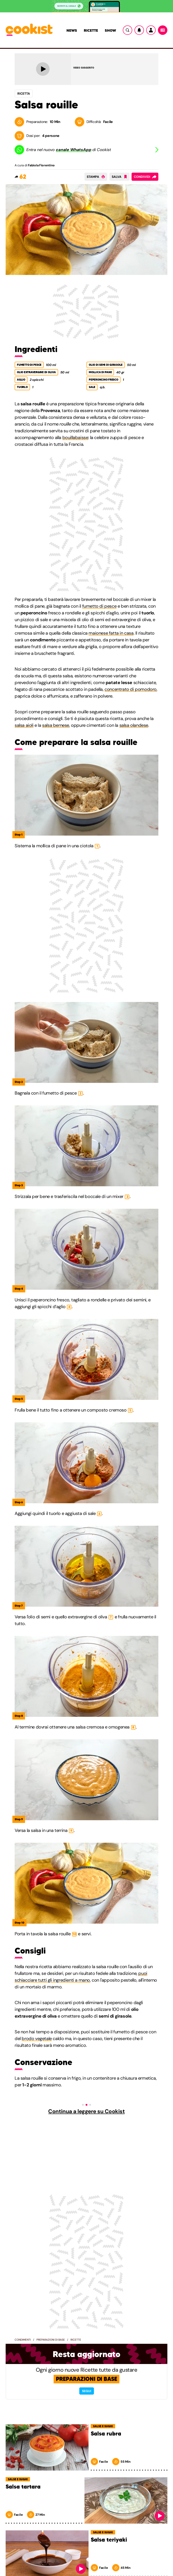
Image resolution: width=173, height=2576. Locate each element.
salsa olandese (133, 725)
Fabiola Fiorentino (41, 165)
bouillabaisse (75, 437)
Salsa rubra (106, 2434)
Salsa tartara (23, 2487)
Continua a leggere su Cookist (86, 2111)
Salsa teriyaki (109, 2540)
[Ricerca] (127, 30)
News (71, 30)
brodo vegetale (37, 2038)
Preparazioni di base (50, 2340)
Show (110, 30)
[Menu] (162, 30)
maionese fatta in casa (111, 633)
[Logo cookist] (29, 30)
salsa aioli (24, 725)
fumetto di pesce (99, 606)
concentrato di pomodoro (131, 689)
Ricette (91, 30)
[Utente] (151, 30)
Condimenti (23, 2340)
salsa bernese (55, 725)
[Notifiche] (139, 30)
